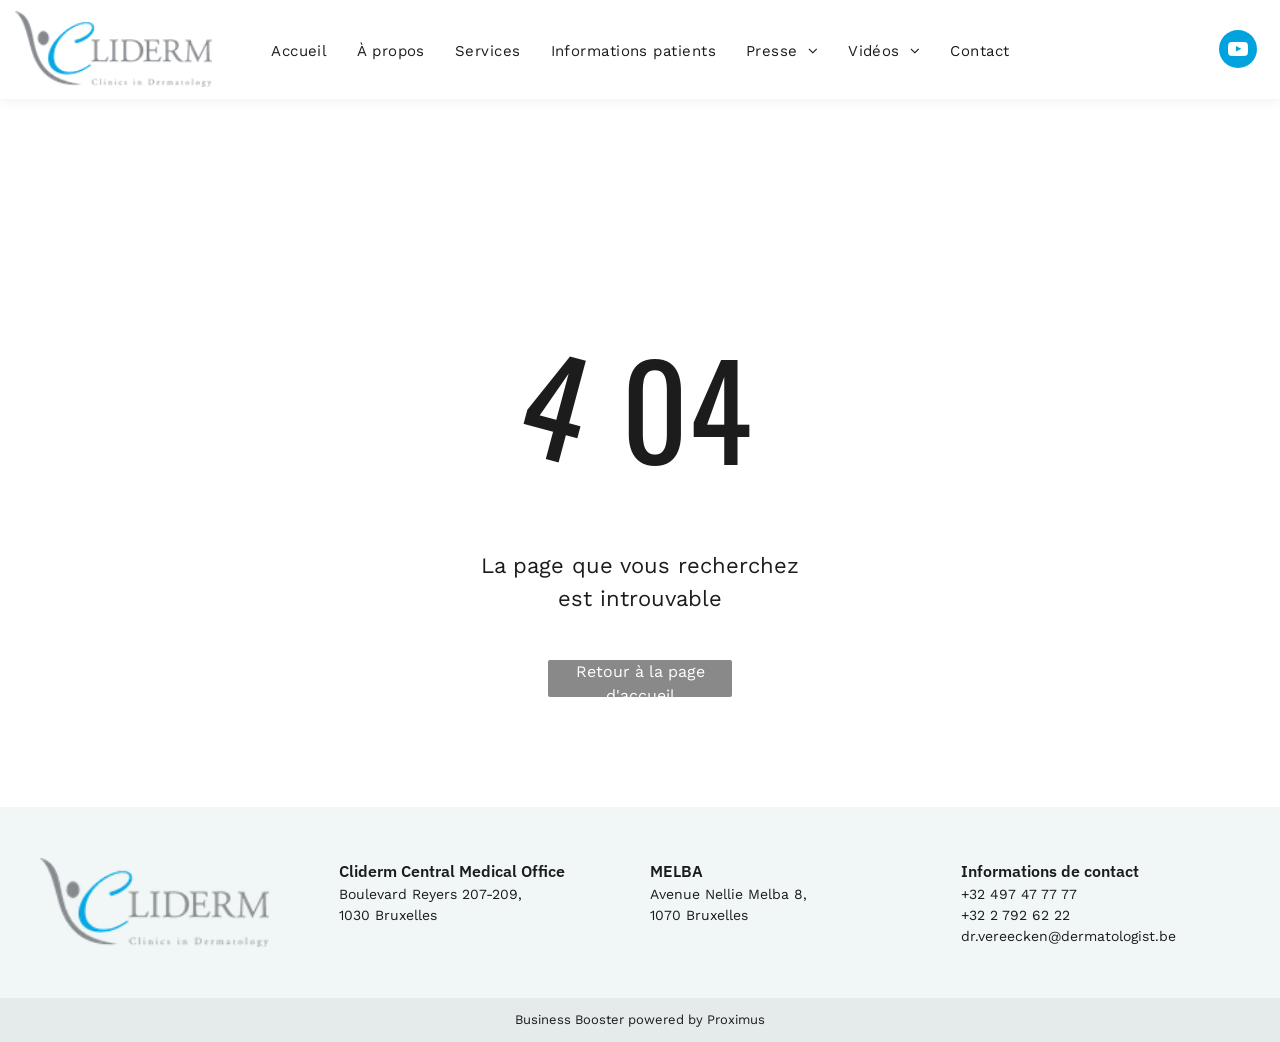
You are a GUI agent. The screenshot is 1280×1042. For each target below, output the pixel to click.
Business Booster (569, 1019)
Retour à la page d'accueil (640, 679)
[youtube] (1238, 51)
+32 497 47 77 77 (1019, 894)
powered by (665, 1019)
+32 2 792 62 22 (1015, 915)
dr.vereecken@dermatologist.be (1068, 936)
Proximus (736, 1019)
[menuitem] (299, 52)
